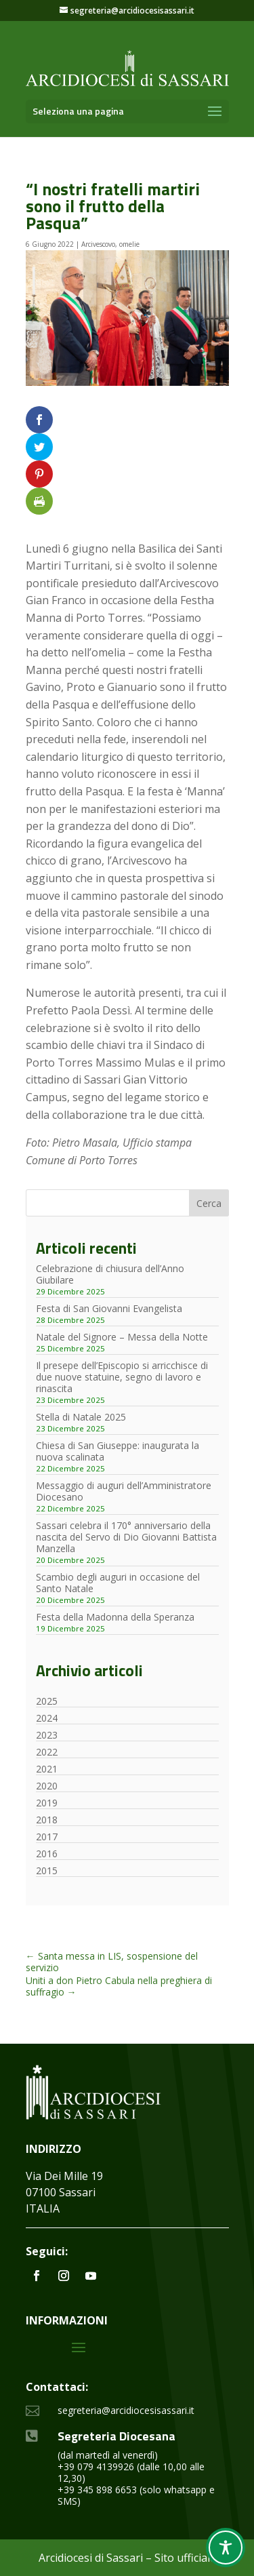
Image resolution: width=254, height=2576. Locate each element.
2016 (47, 1853)
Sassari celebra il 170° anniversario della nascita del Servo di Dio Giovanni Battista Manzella (126, 1537)
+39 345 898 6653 (97, 2489)
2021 (47, 1768)
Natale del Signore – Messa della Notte (122, 1336)
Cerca (208, 1203)
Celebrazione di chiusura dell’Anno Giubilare (110, 1274)
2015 (47, 1870)
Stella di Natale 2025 (81, 1416)
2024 (47, 1717)
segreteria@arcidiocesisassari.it (126, 2410)
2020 (47, 1785)
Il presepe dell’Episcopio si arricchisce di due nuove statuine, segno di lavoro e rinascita (122, 1377)
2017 (47, 1836)
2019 (47, 1802)
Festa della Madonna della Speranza (115, 1616)
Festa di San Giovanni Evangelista (109, 1308)
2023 (47, 1734)
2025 (47, 1701)
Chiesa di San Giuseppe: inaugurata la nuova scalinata (117, 1451)
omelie (129, 244)
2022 (47, 1751)
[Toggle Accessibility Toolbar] (225, 2547)
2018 (47, 1819)
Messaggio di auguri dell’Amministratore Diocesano (123, 1491)
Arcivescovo (98, 244)
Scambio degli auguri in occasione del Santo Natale (118, 1582)
